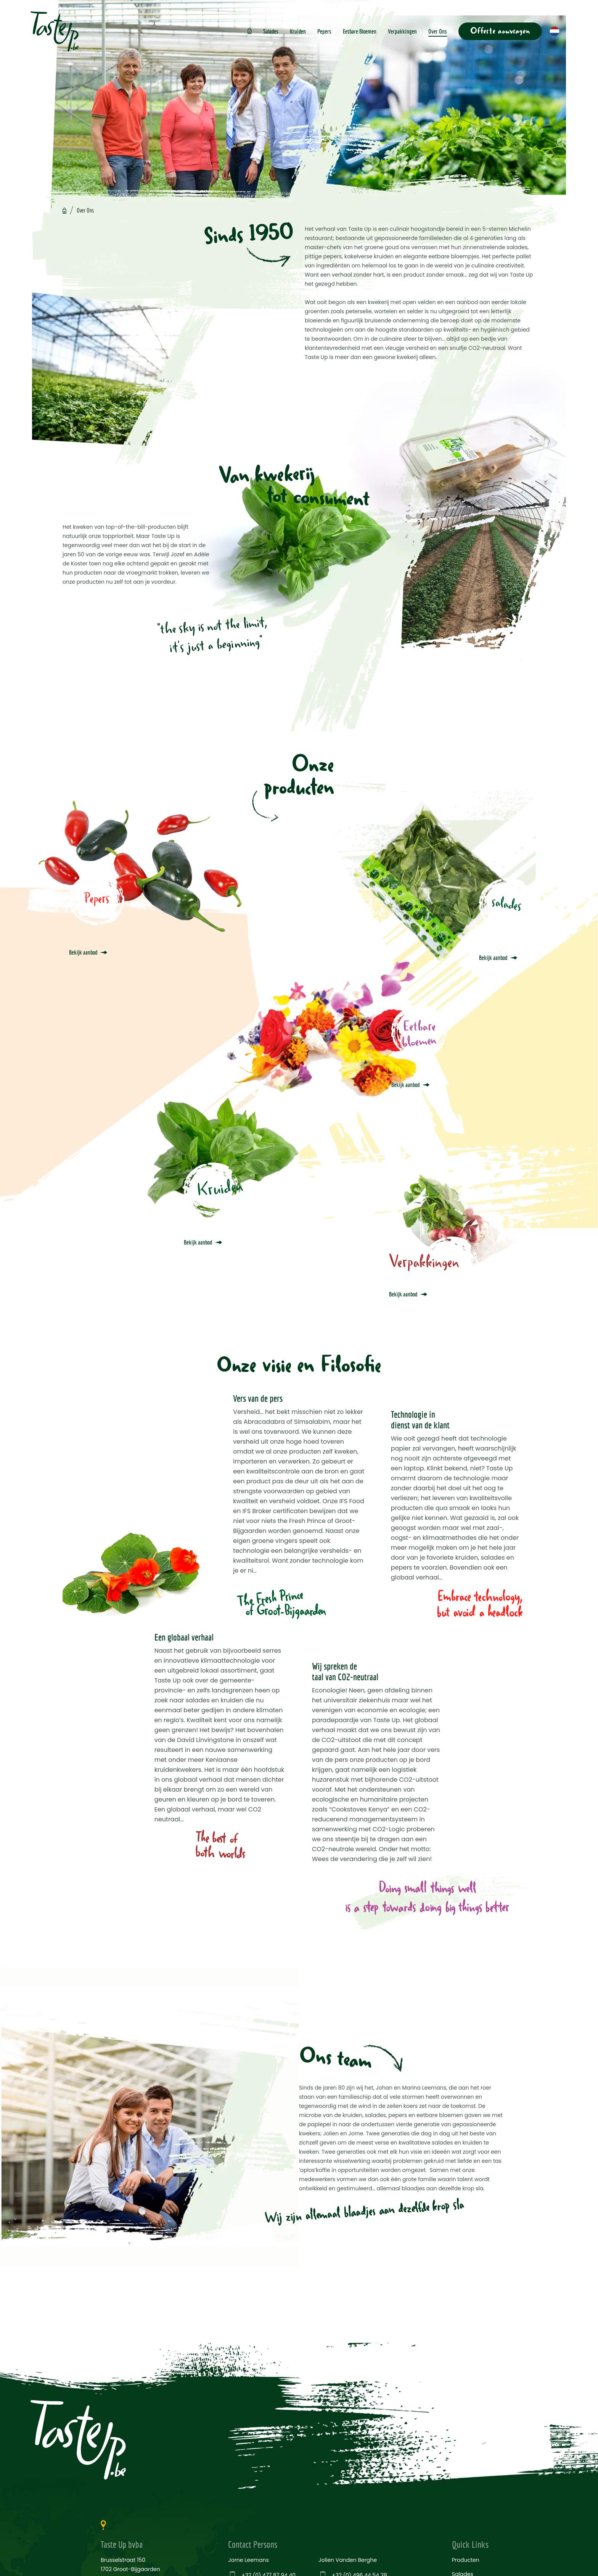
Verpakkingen (402, 31)
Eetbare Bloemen (359, 31)
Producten (465, 2560)
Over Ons (437, 31)
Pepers (324, 31)
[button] (557, 31)
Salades (270, 31)
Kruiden (298, 31)
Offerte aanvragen (500, 31)
